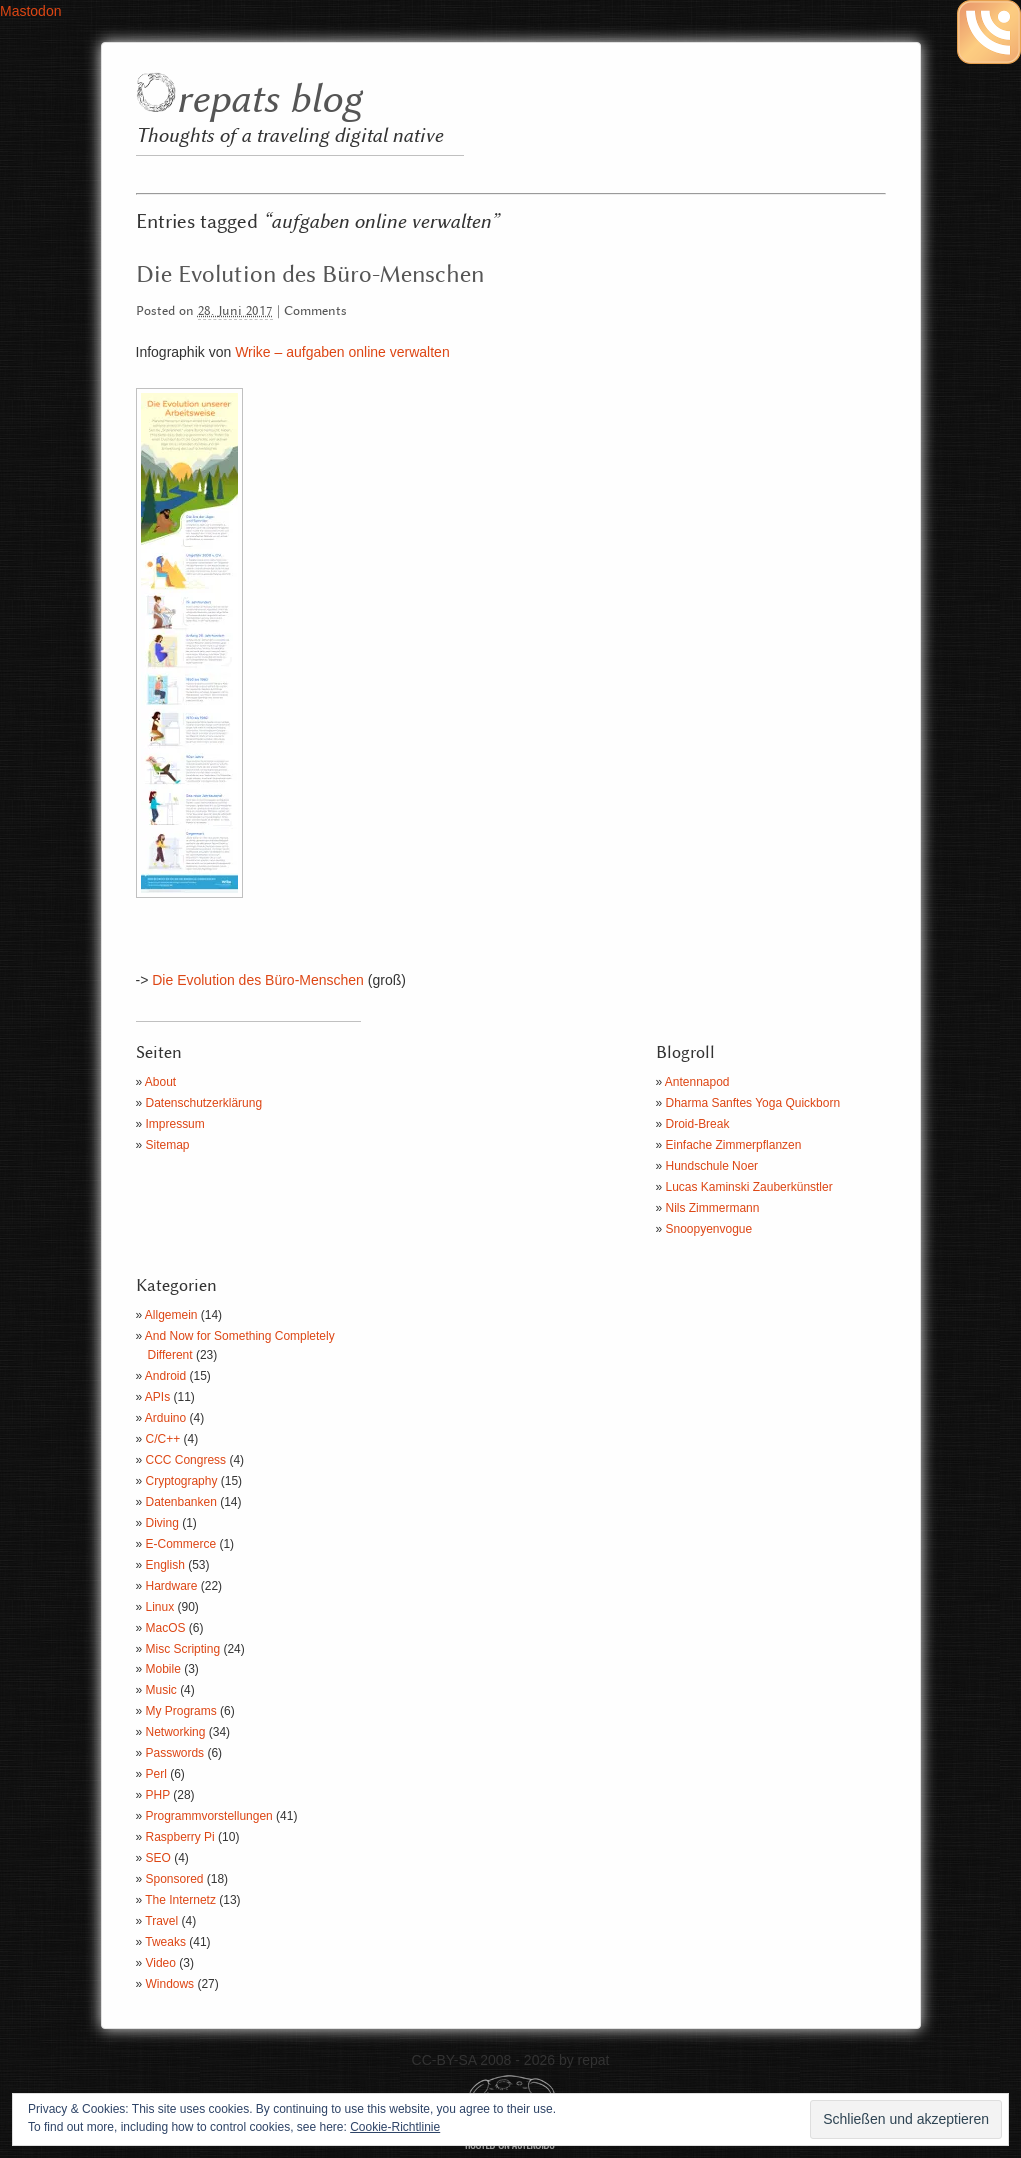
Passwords (175, 1753)
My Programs (181, 1711)
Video (161, 1963)
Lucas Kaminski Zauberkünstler (749, 1187)
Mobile (163, 1669)
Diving (162, 1523)
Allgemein (171, 1315)
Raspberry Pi (180, 1837)
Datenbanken (181, 1502)
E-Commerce (181, 1544)
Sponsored (175, 1879)
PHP (158, 1795)
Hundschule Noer (712, 1166)
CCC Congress (186, 1460)
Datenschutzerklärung (204, 1103)
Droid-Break (698, 1124)
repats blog (268, 100)
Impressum (175, 1124)
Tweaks (165, 1942)
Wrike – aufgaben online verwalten (342, 352)
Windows (170, 1984)
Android (165, 1376)
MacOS (166, 1628)
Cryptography (182, 1481)
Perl (156, 1774)
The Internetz (180, 1900)
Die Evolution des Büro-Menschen (310, 275)
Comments (315, 311)
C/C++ (163, 1439)
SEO (158, 1858)
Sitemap (168, 1145)
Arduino (165, 1418)
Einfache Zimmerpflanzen (734, 1145)
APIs (157, 1397)
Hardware (172, 1586)
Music (161, 1690)
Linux (160, 1607)
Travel (161, 1921)
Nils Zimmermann (713, 1208)
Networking (176, 1732)
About (160, 1082)
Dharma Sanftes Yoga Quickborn (753, 1103)
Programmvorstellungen (209, 1816)
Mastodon (30, 11)
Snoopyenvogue (709, 1229)
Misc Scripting (183, 1649)
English (165, 1565)
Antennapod (697, 1082)
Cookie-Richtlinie (395, 2127)
